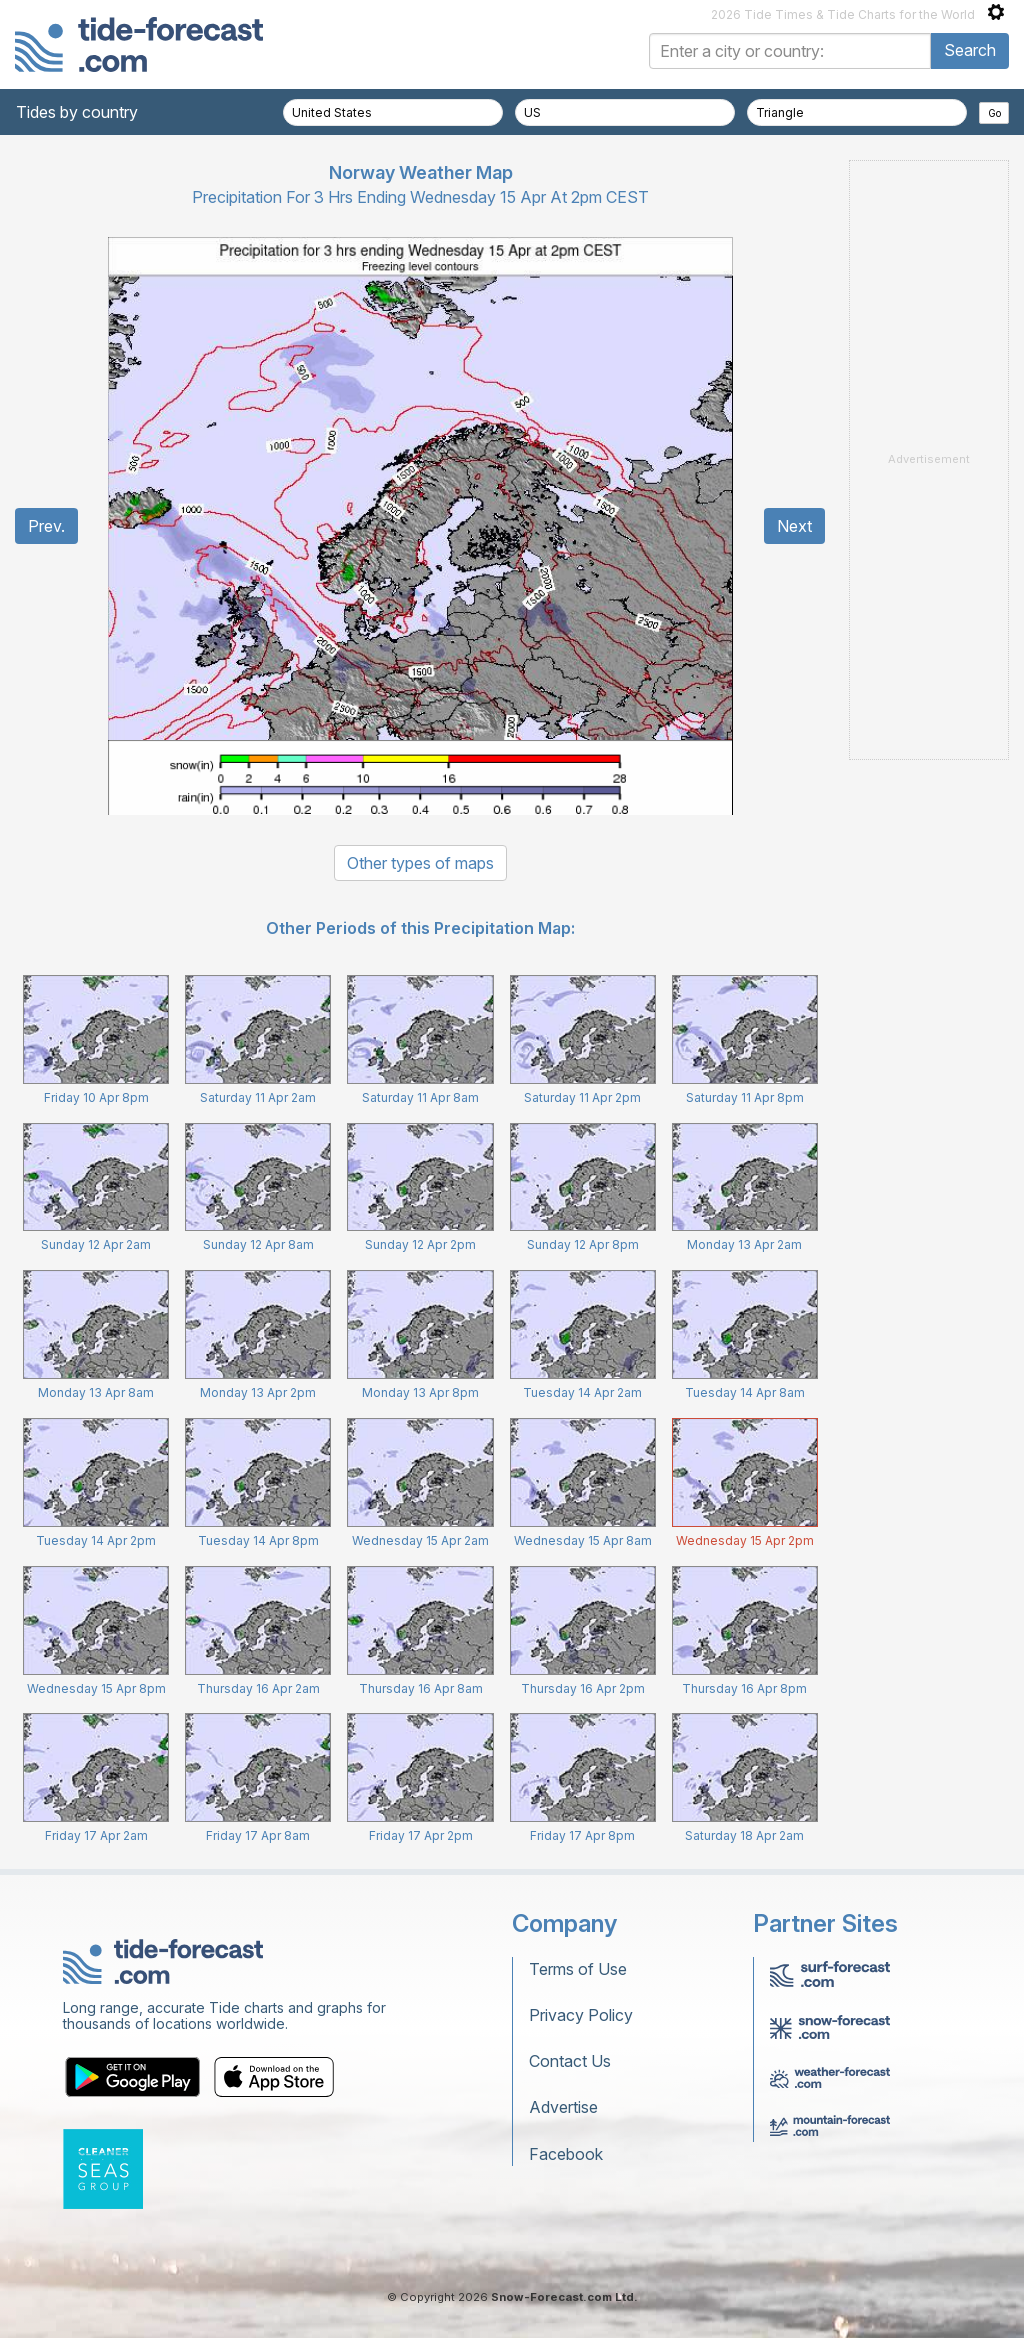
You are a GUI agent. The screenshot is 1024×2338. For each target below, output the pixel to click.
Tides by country (77, 112)
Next (794, 526)
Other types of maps (420, 863)
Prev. (46, 526)
